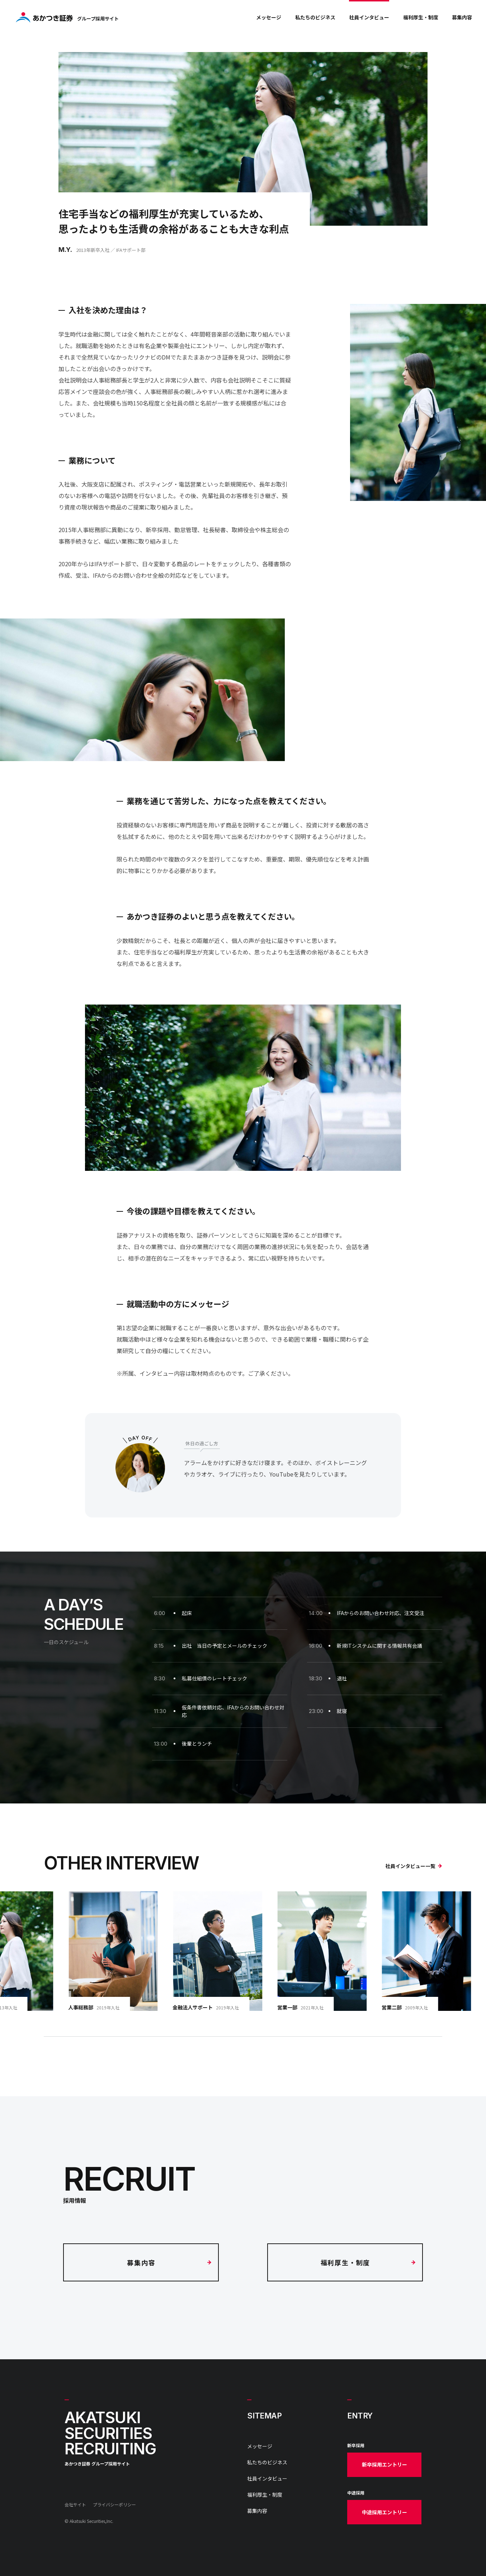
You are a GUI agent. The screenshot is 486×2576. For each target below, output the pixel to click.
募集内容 (462, 17)
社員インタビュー (369, 17)
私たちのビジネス (315, 17)
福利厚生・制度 (420, 17)
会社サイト (75, 2504)
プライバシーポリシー (114, 2504)
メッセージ (268, 17)
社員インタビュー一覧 (413, 1865)
